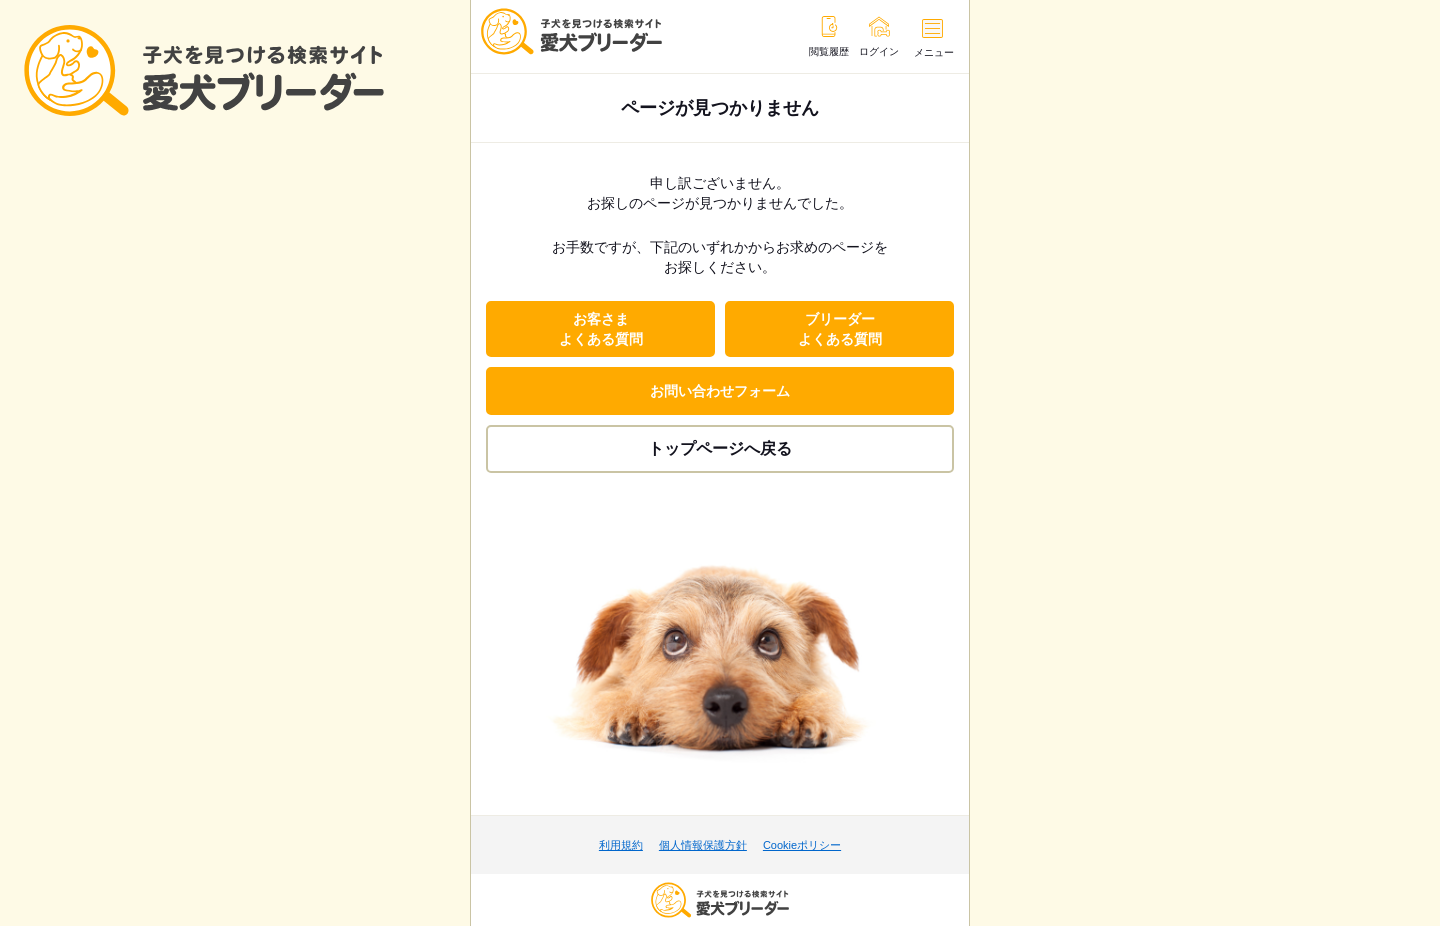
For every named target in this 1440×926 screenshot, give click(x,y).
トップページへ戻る (720, 448)
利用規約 (621, 845)
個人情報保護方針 (703, 845)
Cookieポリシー (802, 845)
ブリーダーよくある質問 (840, 329)
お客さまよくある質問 (601, 329)
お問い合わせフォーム (720, 391)
